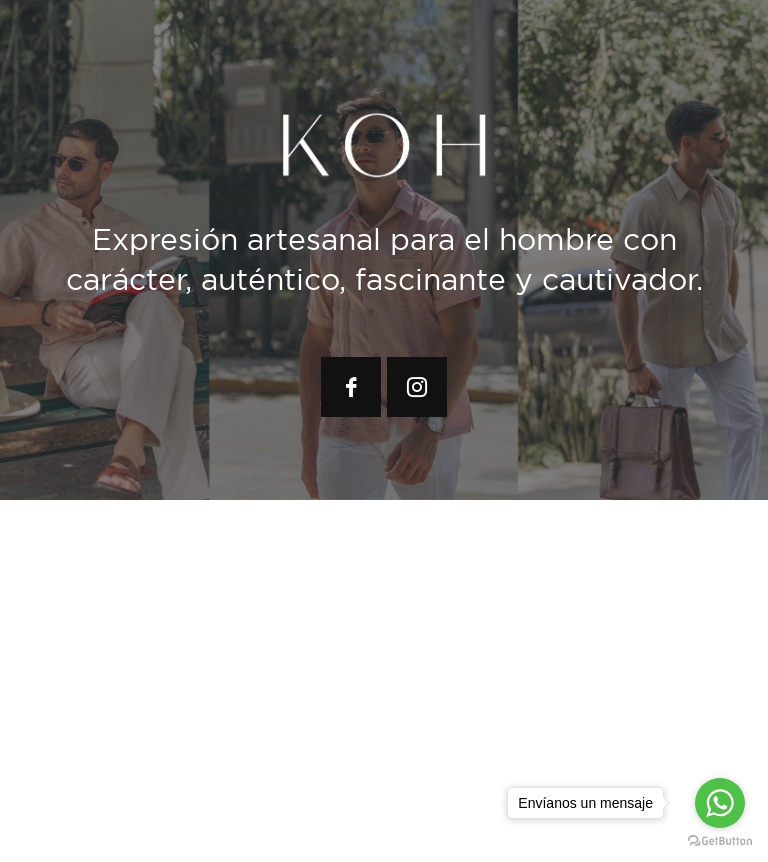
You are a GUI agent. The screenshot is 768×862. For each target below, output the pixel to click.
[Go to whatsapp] (720, 803)
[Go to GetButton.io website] (720, 841)
